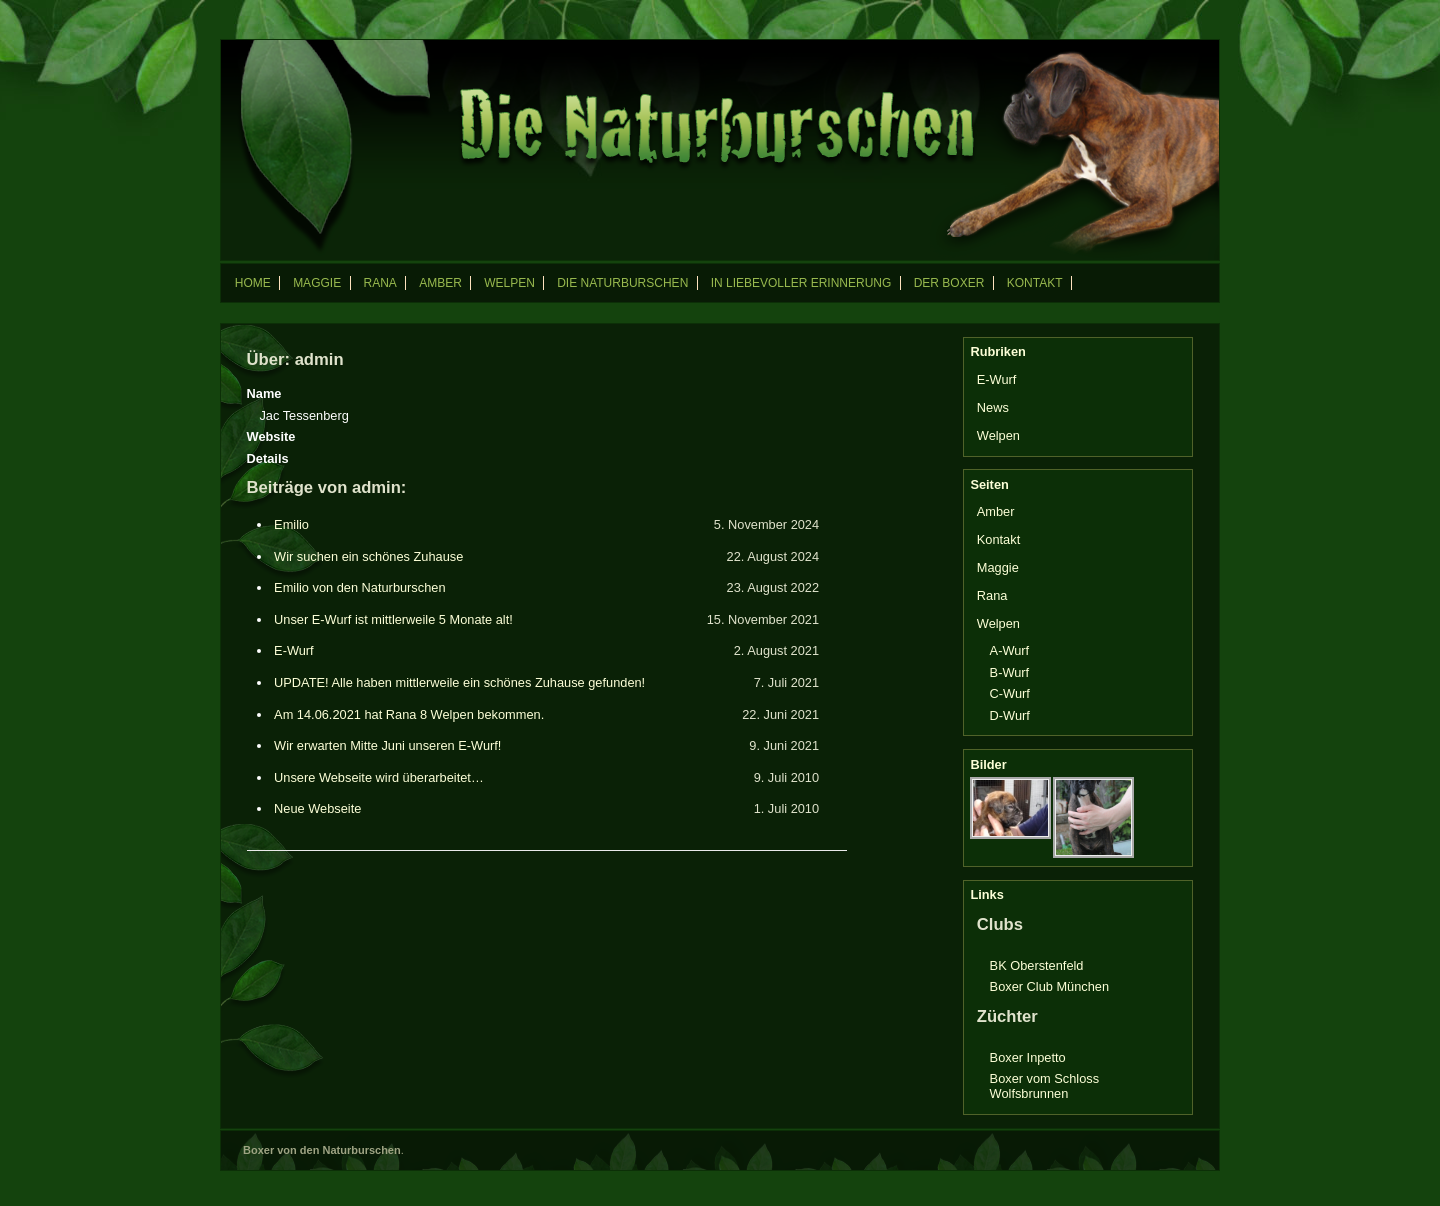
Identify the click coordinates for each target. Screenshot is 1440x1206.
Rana (379, 283)
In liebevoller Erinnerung (801, 283)
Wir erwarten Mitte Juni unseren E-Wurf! (387, 745)
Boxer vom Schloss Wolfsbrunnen (1045, 1086)
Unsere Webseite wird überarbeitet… (379, 777)
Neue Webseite (317, 808)
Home (253, 283)
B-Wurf (1010, 672)
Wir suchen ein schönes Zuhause (368, 556)
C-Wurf (1010, 693)
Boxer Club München (1050, 986)
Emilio (291, 524)
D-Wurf (1010, 715)
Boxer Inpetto (1028, 1057)
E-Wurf (294, 650)
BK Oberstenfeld (1037, 965)
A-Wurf (1010, 650)
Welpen (509, 283)
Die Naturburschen (622, 283)
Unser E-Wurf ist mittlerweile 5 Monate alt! (393, 619)
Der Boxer (949, 283)
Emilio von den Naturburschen (359, 587)
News (993, 407)
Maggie (317, 283)
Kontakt (1035, 283)
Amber (440, 283)
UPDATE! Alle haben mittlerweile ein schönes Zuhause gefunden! (459, 682)
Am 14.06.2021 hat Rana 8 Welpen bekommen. (409, 714)
